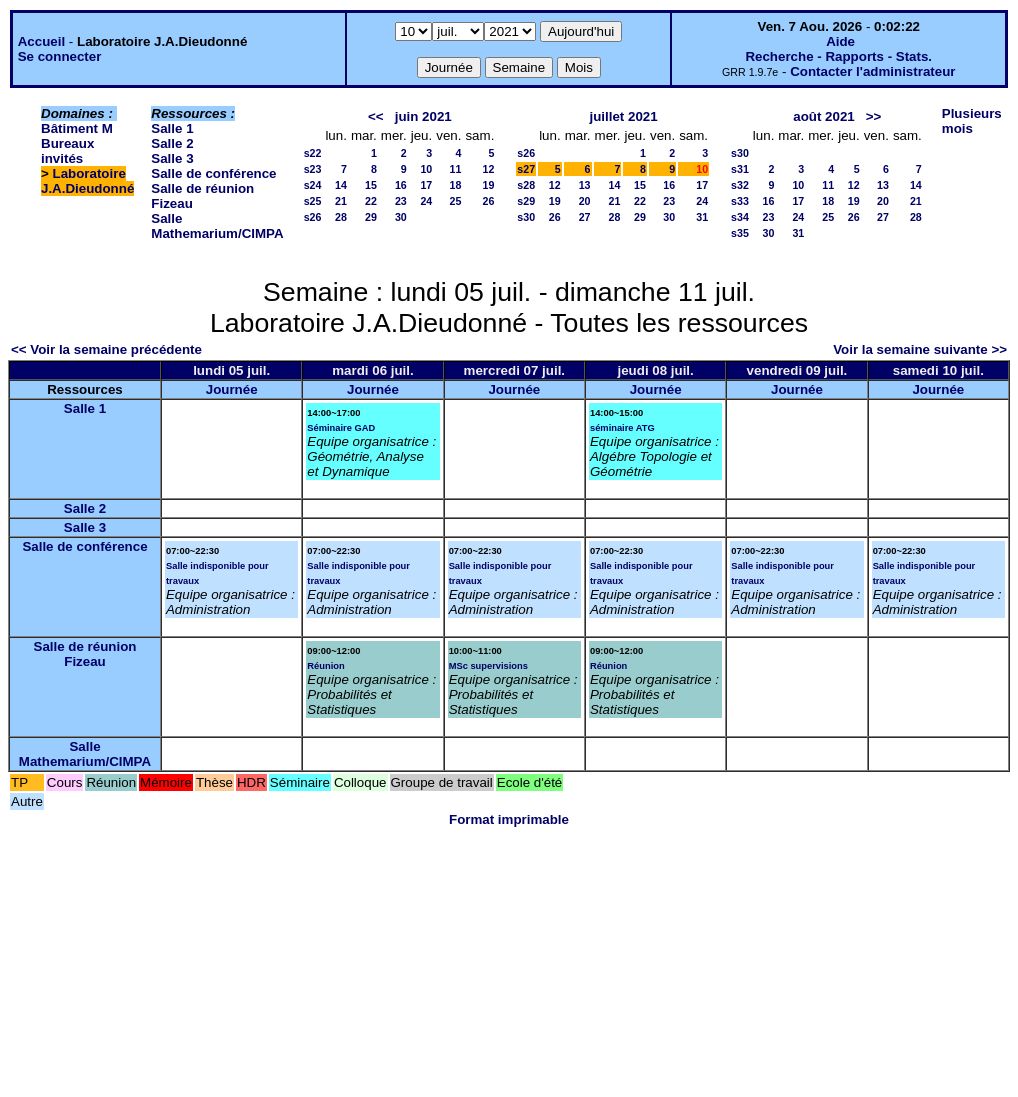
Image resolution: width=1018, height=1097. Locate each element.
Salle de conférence (213, 173)
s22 (313, 153)
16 (401, 185)
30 (401, 217)
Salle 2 (172, 143)
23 (401, 201)
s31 (740, 169)
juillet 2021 (624, 116)
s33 (740, 201)
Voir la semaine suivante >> (920, 349)
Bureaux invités (67, 151)
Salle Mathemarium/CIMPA (217, 226)
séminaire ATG (622, 428)
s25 (313, 201)
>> (874, 116)
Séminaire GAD (341, 428)
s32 (740, 185)
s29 (526, 201)
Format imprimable (509, 819)
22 (371, 201)
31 (702, 217)
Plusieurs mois (972, 121)
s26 (313, 217)
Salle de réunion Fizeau (85, 654)
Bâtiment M (77, 128)
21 (341, 201)
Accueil (41, 41)
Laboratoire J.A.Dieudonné (87, 181)
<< (376, 116)
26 (488, 201)
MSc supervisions (488, 666)
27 (585, 217)
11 (456, 169)
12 (488, 169)
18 (456, 185)
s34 (740, 217)
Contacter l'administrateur (872, 71)
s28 (526, 185)
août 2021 (824, 116)
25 (456, 201)
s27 (526, 169)
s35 (740, 233)
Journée (232, 389)
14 (341, 185)
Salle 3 (172, 158)
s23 (313, 169)
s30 (526, 217)
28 (341, 217)
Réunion (325, 666)
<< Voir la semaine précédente (106, 349)
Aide (840, 41)
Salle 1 (172, 128)
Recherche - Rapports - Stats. (838, 56)
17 (426, 185)
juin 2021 (423, 116)
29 (371, 217)
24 (426, 201)
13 (585, 185)
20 (585, 201)
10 (426, 169)
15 (371, 185)
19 (488, 185)
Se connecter (60, 56)
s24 (313, 185)
